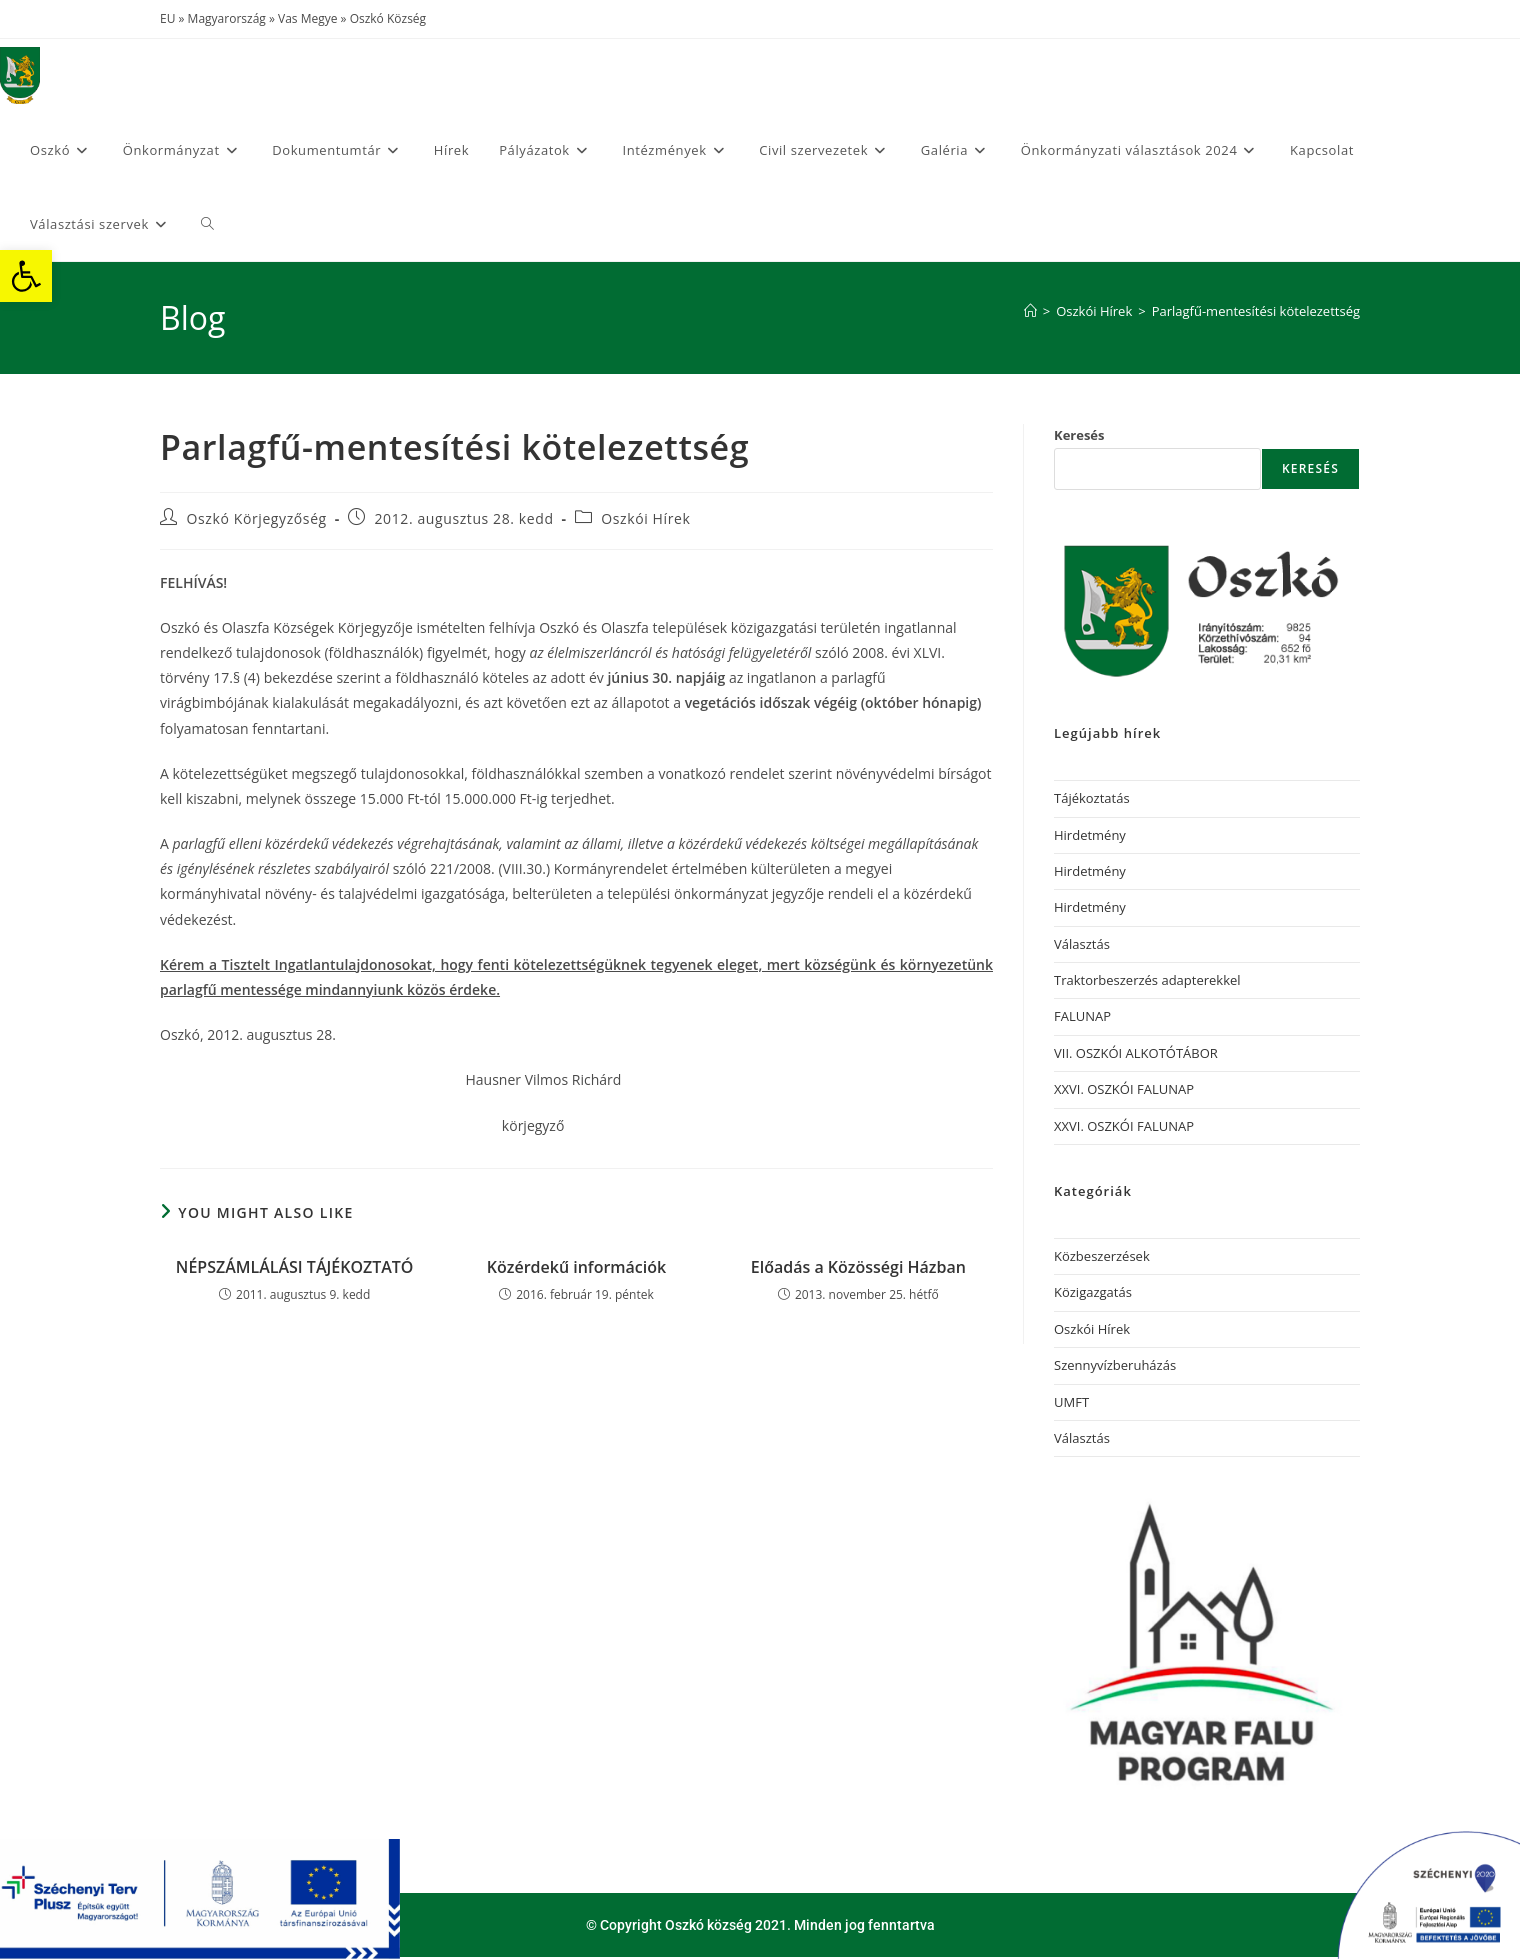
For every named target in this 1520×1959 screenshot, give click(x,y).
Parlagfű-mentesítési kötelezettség (1256, 311)
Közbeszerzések (1102, 1256)
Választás (1082, 944)
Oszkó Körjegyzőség (257, 518)
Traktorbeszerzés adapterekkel (1147, 980)
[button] (26, 276)
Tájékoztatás (1092, 798)
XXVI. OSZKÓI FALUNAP (1124, 1089)
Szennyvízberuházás (1115, 1365)
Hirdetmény (1090, 835)
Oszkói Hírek (645, 518)
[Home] (1030, 311)
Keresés (1079, 435)
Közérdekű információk (576, 1267)
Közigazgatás (1093, 1292)
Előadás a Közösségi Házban (858, 1267)
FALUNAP (1082, 1016)
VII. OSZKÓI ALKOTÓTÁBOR (1136, 1053)
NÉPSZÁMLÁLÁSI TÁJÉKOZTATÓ (295, 1267)
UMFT (1071, 1402)
